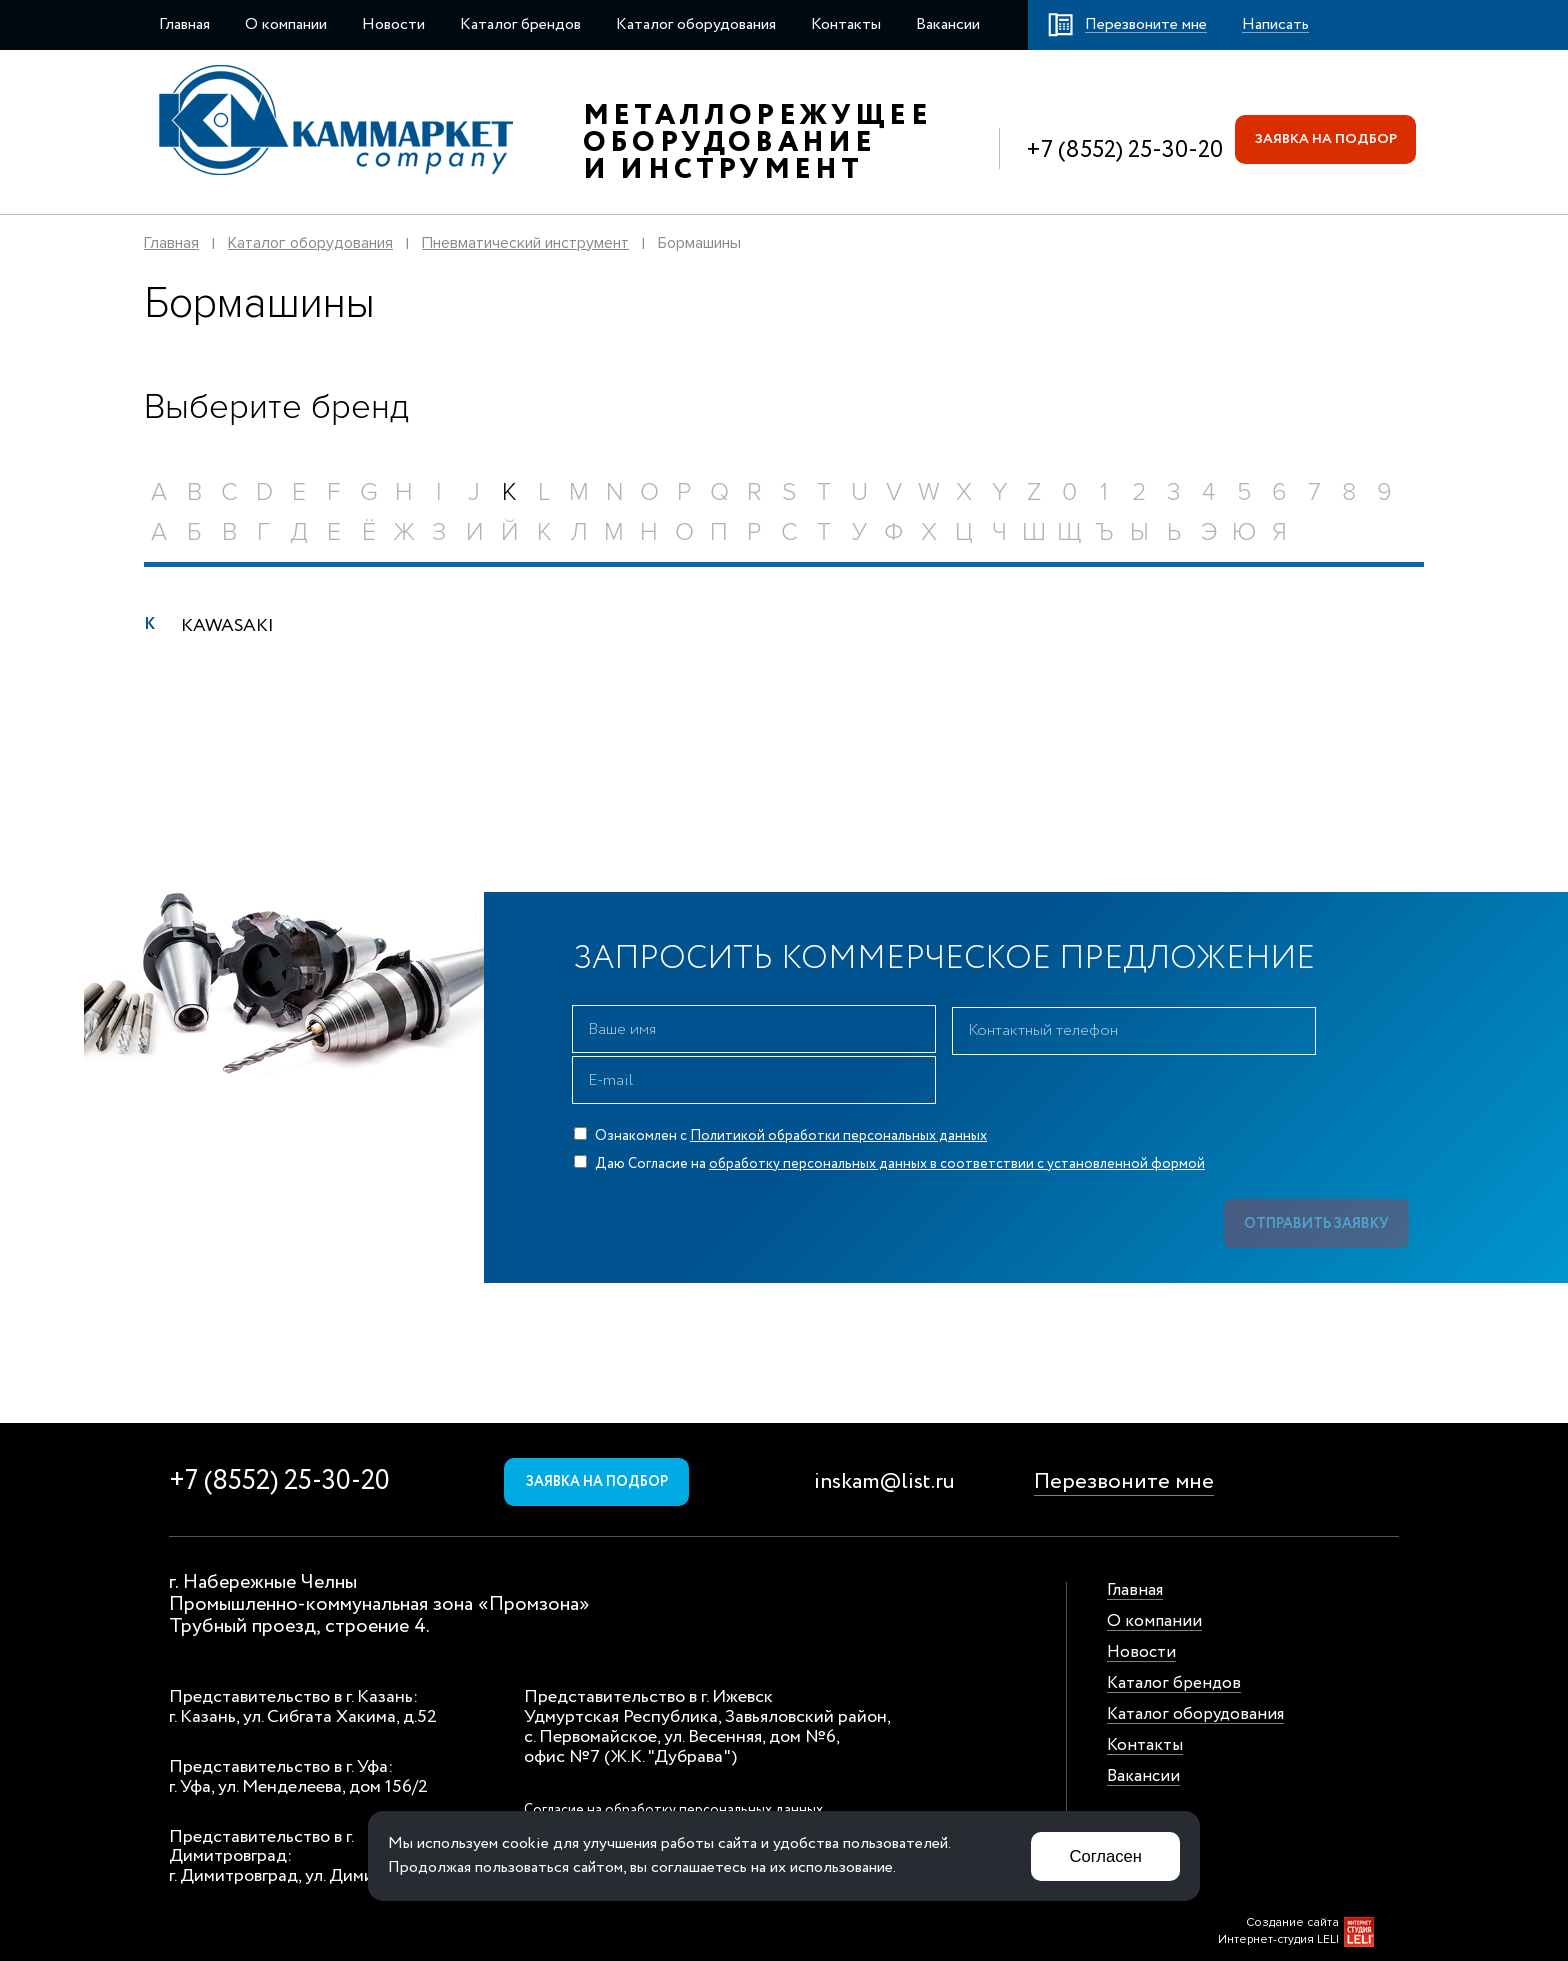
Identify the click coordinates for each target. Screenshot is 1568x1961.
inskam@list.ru (884, 1434)
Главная (184, 24)
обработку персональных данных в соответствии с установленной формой (957, 1113)
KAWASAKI (227, 626)
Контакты (846, 24)
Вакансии (948, 24)
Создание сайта (1292, 1874)
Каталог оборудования (696, 24)
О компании (286, 24)
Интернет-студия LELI (1278, 1891)
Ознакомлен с (780, 1085)
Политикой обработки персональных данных (838, 1085)
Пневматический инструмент (525, 243)
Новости (393, 24)
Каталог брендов (520, 24)
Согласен (1105, 1855)
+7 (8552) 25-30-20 (1122, 150)
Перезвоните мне (1124, 1434)
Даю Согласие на (889, 1113)
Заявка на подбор (1324, 139)
